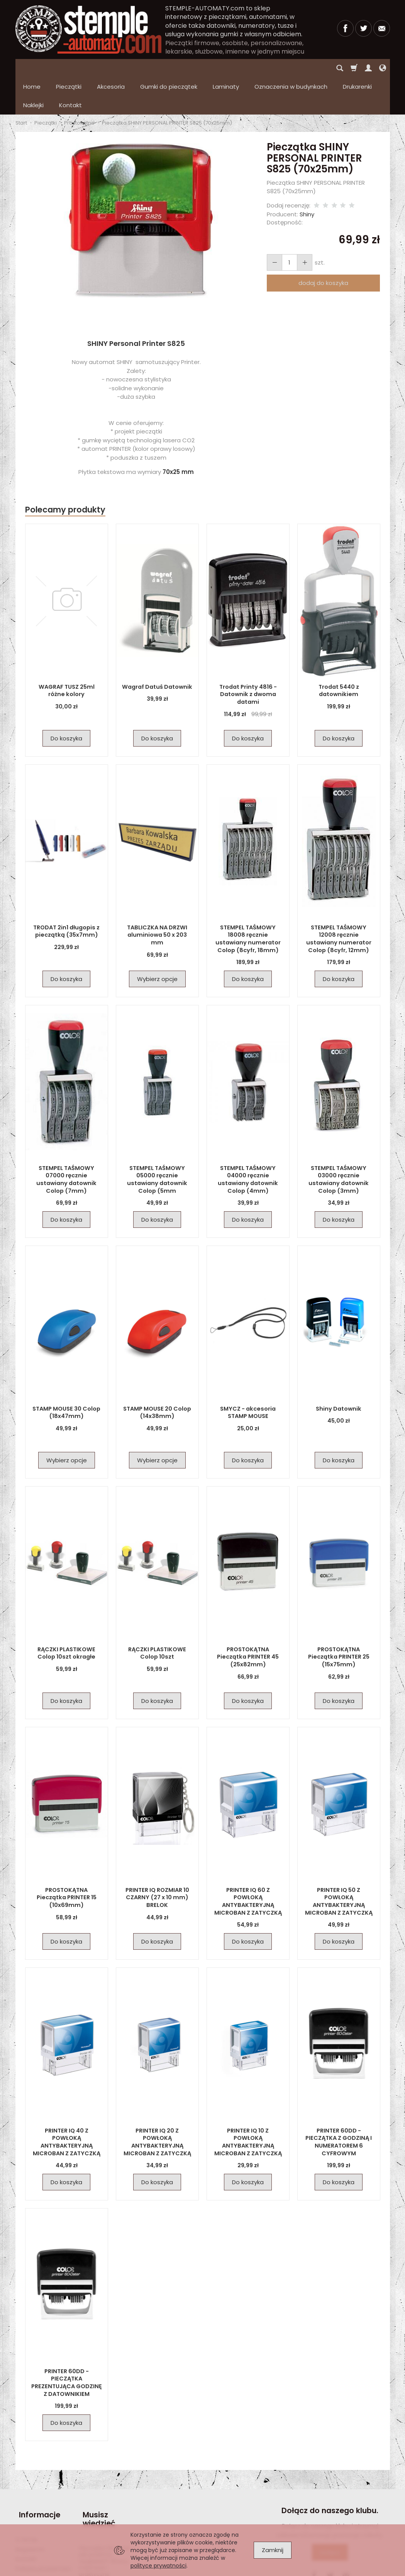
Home (32, 68)
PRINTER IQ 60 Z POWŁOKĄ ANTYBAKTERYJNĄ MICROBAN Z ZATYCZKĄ (247, 1864)
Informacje (36, 2474)
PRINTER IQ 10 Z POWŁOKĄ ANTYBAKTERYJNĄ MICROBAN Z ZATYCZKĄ (248, 2101)
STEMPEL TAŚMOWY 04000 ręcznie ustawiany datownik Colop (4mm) (248, 1142)
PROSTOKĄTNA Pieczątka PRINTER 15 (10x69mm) (66, 1860)
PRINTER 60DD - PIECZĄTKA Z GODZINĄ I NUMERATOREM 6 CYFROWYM (338, 2104)
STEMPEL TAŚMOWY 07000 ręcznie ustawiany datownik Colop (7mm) (66, 1142)
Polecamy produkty (65, 472)
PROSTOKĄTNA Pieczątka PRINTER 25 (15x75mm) (338, 1619)
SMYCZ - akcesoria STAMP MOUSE (248, 1375)
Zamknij (272, 2550)
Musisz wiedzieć (95, 2478)
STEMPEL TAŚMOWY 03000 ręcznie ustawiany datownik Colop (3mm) (339, 1142)
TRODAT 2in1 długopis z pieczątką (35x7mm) (66, 894)
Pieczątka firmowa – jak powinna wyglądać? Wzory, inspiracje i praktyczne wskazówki (107, 2518)
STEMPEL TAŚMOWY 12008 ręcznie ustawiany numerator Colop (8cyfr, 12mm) (338, 901)
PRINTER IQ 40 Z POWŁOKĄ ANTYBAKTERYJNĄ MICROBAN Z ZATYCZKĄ (66, 2104)
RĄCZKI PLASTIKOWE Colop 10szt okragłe (66, 1615)
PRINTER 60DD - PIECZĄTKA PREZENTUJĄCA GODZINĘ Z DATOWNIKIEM (66, 2345)
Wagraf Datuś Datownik (157, 650)
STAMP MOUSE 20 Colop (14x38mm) (157, 1375)
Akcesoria (111, 68)
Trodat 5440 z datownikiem (339, 653)
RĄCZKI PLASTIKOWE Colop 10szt (157, 1615)
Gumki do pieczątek (168, 68)
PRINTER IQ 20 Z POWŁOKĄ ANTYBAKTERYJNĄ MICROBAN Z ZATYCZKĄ (157, 2104)
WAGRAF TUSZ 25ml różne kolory (66, 653)
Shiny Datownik (339, 1372)
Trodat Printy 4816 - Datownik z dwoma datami (248, 657)
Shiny (307, 177)
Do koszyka (66, 701)
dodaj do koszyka (323, 246)
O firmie (26, 2494)
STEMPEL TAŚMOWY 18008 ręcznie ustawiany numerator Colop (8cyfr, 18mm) (248, 901)
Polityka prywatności (43, 2523)
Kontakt (26, 2513)
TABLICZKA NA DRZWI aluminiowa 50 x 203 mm (157, 894)
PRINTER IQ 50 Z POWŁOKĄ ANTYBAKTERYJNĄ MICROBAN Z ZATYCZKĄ (338, 1864)
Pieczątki (68, 68)
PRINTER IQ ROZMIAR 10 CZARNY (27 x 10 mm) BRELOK (157, 1860)
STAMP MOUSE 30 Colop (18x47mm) (66, 1375)
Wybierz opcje (157, 942)
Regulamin (30, 2503)
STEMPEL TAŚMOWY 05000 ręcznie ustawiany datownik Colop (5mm (157, 1142)
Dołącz (330, 2515)
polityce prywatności (158, 2565)
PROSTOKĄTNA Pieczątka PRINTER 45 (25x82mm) (248, 1619)
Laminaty (226, 68)
